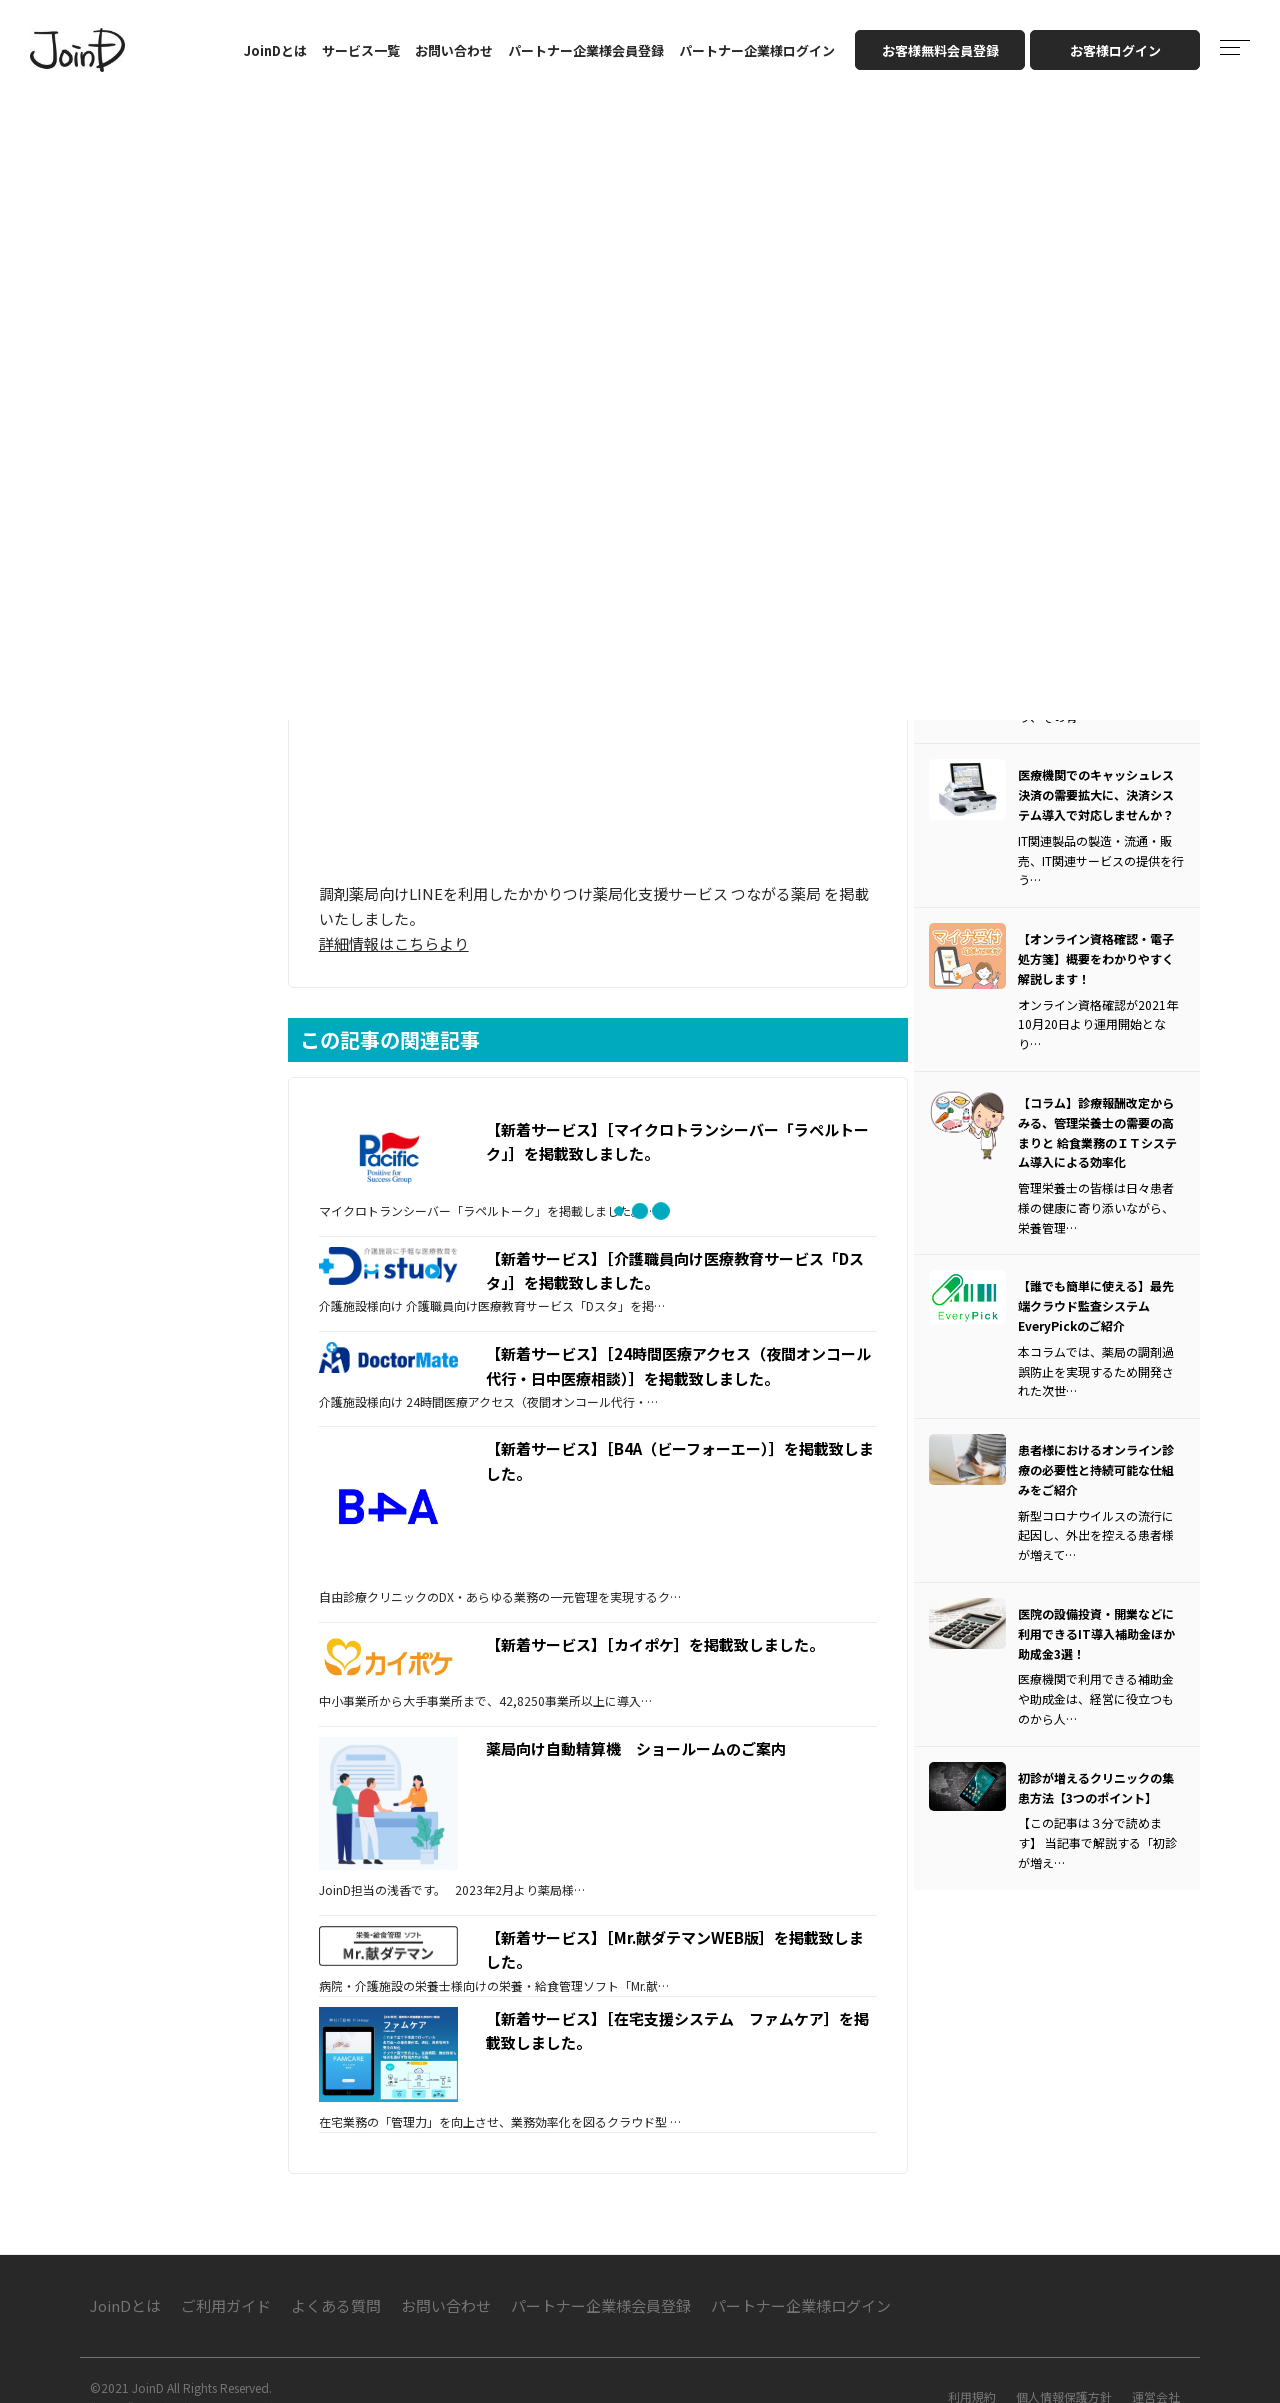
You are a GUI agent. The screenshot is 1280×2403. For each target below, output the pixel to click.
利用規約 (972, 2366)
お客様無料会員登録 (940, 50)
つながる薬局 (784, 878)
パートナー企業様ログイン (757, 50)
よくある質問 (336, 2275)
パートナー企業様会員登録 (586, 50)
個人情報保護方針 (1064, 2366)
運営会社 (1156, 2366)
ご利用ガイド (226, 2275)
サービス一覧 (361, 50)
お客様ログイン (1115, 50)
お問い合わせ (454, 50)
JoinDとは (275, 50)
